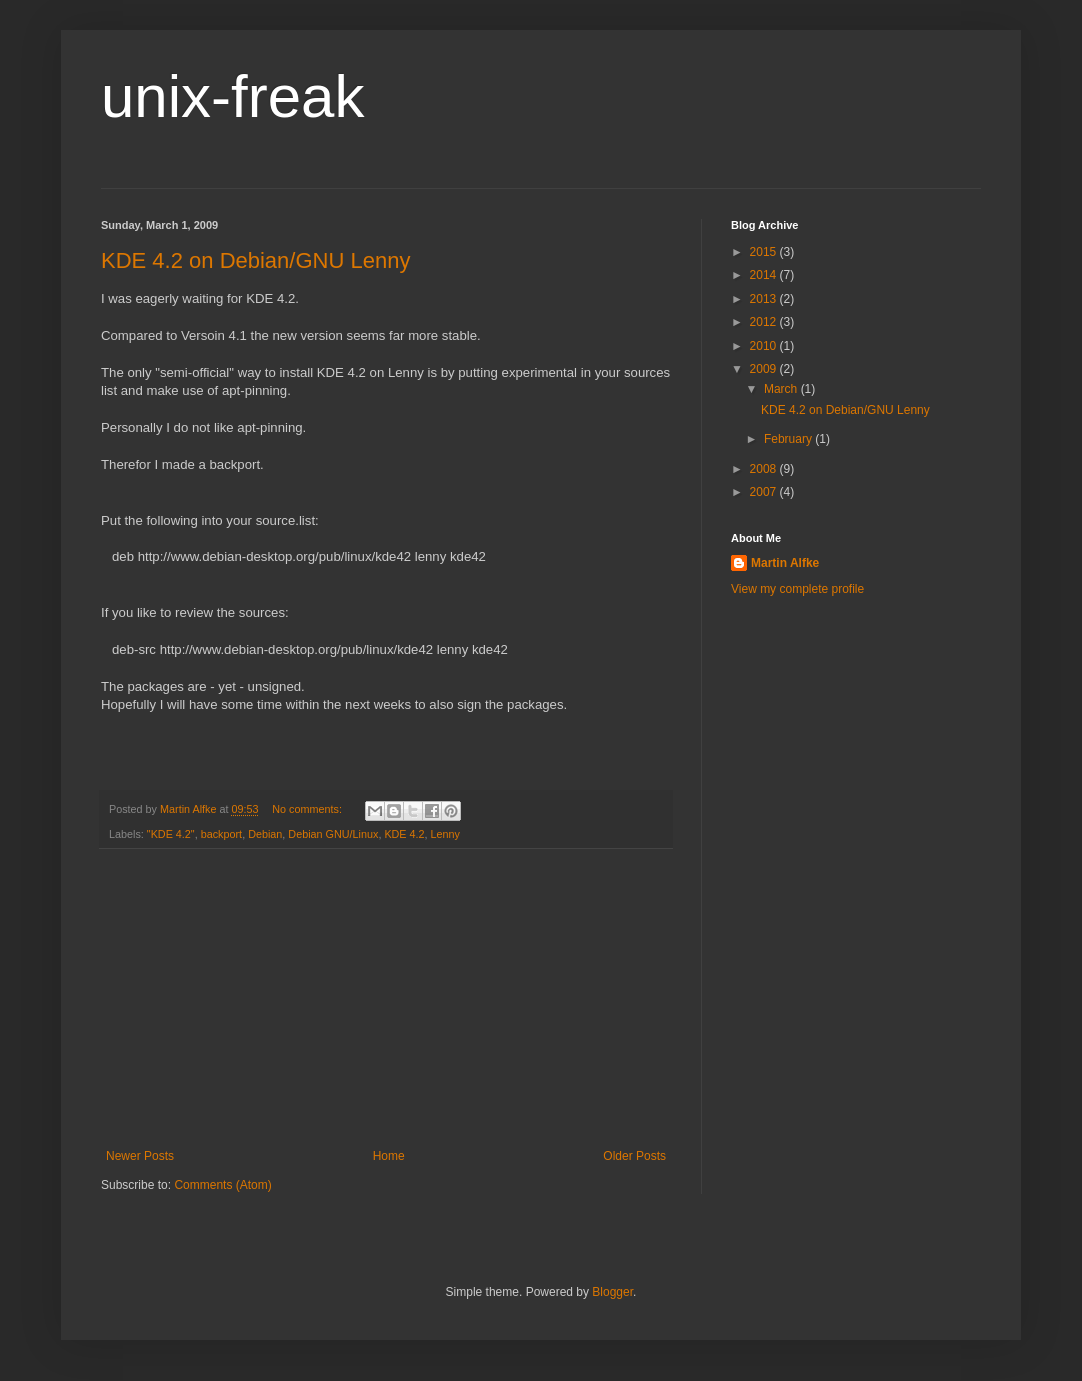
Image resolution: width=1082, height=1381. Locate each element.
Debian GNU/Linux (333, 834)
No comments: (308, 809)
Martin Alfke (785, 563)
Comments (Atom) (222, 1185)
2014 (765, 275)
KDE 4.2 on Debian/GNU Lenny (255, 260)
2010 (765, 346)
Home (389, 1156)
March (782, 389)
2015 (765, 252)
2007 (765, 492)
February (789, 439)
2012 (765, 322)
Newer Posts (140, 1156)
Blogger (612, 1292)
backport (221, 834)
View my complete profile (797, 589)
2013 (765, 299)
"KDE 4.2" (171, 834)
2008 (765, 469)
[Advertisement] (386, 999)
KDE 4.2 (404, 834)
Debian (265, 834)
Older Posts (634, 1156)
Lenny (445, 834)
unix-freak (232, 96)
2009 (765, 369)
